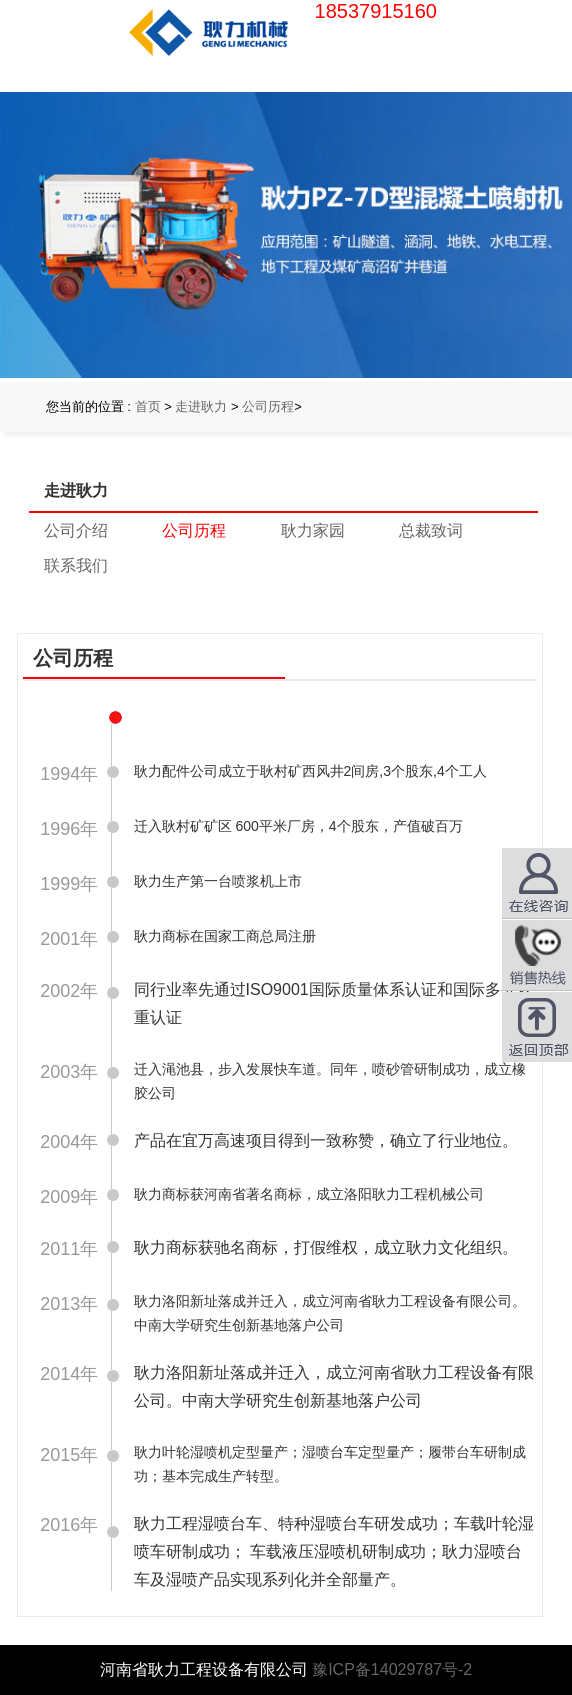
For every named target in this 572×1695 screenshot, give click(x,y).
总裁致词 (431, 530)
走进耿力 (201, 406)
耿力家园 (313, 530)
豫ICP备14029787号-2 (392, 1669)
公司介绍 (76, 530)
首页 (148, 406)
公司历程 (268, 406)
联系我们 (76, 565)
